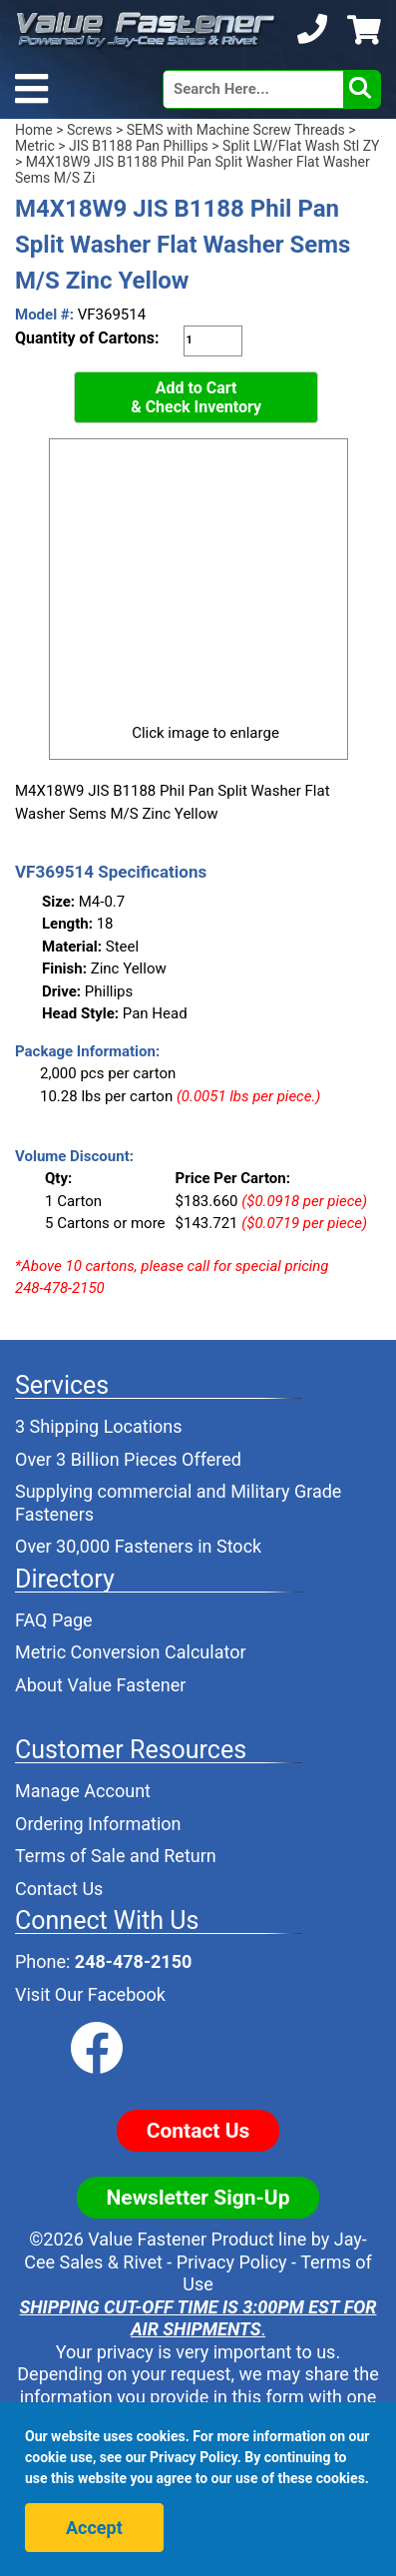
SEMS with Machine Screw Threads (236, 130)
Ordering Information (98, 1823)
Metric (35, 146)
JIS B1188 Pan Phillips (138, 146)
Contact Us (59, 1888)
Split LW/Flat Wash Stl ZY (300, 146)
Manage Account (83, 1790)
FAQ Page (54, 1620)
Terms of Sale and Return (115, 1855)
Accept (94, 2527)
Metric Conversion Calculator (130, 1651)
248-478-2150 (133, 1961)
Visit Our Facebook (90, 1994)
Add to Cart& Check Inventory (196, 397)
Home (34, 130)
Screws (89, 130)
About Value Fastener (100, 1684)
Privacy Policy (232, 2262)
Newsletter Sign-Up (198, 2198)
